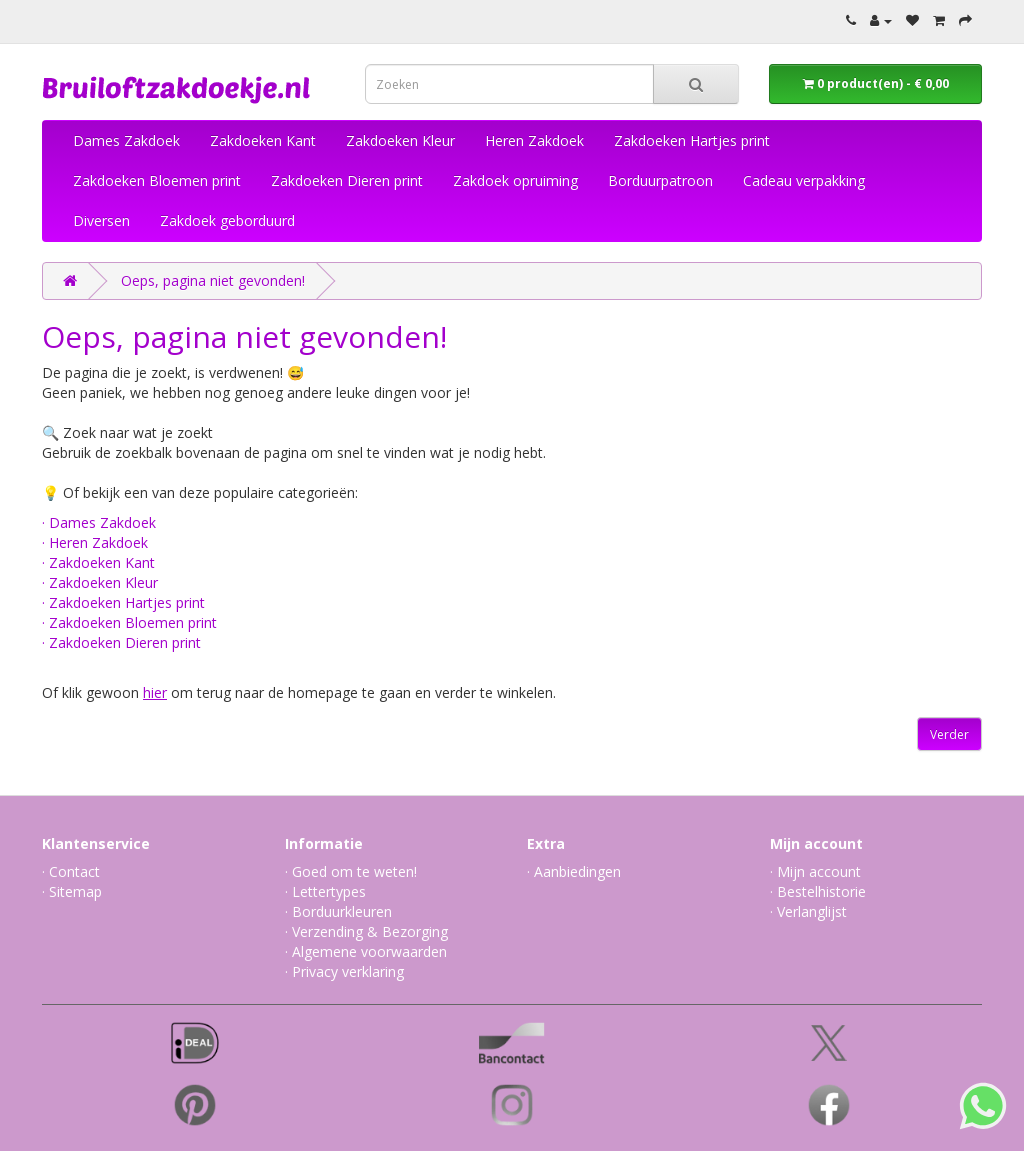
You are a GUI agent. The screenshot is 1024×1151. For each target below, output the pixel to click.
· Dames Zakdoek (99, 522)
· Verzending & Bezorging (366, 931)
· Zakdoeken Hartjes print (123, 602)
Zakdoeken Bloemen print (157, 180)
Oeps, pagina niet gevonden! (213, 280)
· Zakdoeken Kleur (100, 582)
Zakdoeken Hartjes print (692, 140)
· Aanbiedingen (574, 871)
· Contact (71, 871)
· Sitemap (72, 891)
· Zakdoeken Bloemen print (129, 622)
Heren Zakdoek (534, 140)
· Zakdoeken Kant (98, 562)
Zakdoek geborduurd (227, 220)
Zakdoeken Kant (263, 140)
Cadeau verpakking (804, 180)
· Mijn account (815, 871)
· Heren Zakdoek (95, 542)
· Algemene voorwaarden (366, 951)
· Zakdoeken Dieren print (121, 642)
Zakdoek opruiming (515, 180)
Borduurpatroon (660, 180)
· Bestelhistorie (818, 891)
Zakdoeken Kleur (400, 140)
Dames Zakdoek (126, 140)
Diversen (101, 220)
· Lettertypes (325, 891)
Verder (949, 734)
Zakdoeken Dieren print (347, 180)
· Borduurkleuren (338, 911)
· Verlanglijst (808, 911)
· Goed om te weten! (351, 871)
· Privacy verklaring (344, 971)
